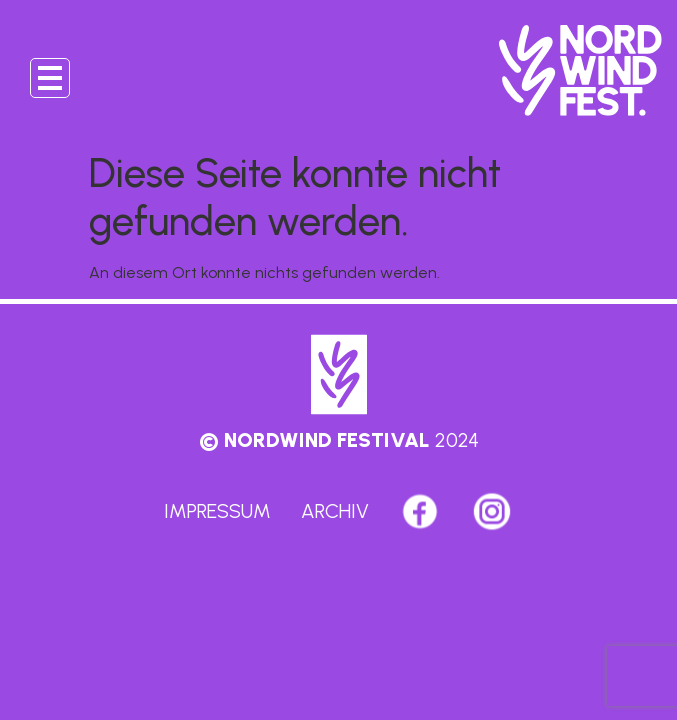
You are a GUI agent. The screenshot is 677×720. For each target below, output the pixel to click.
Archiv (335, 511)
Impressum (217, 511)
